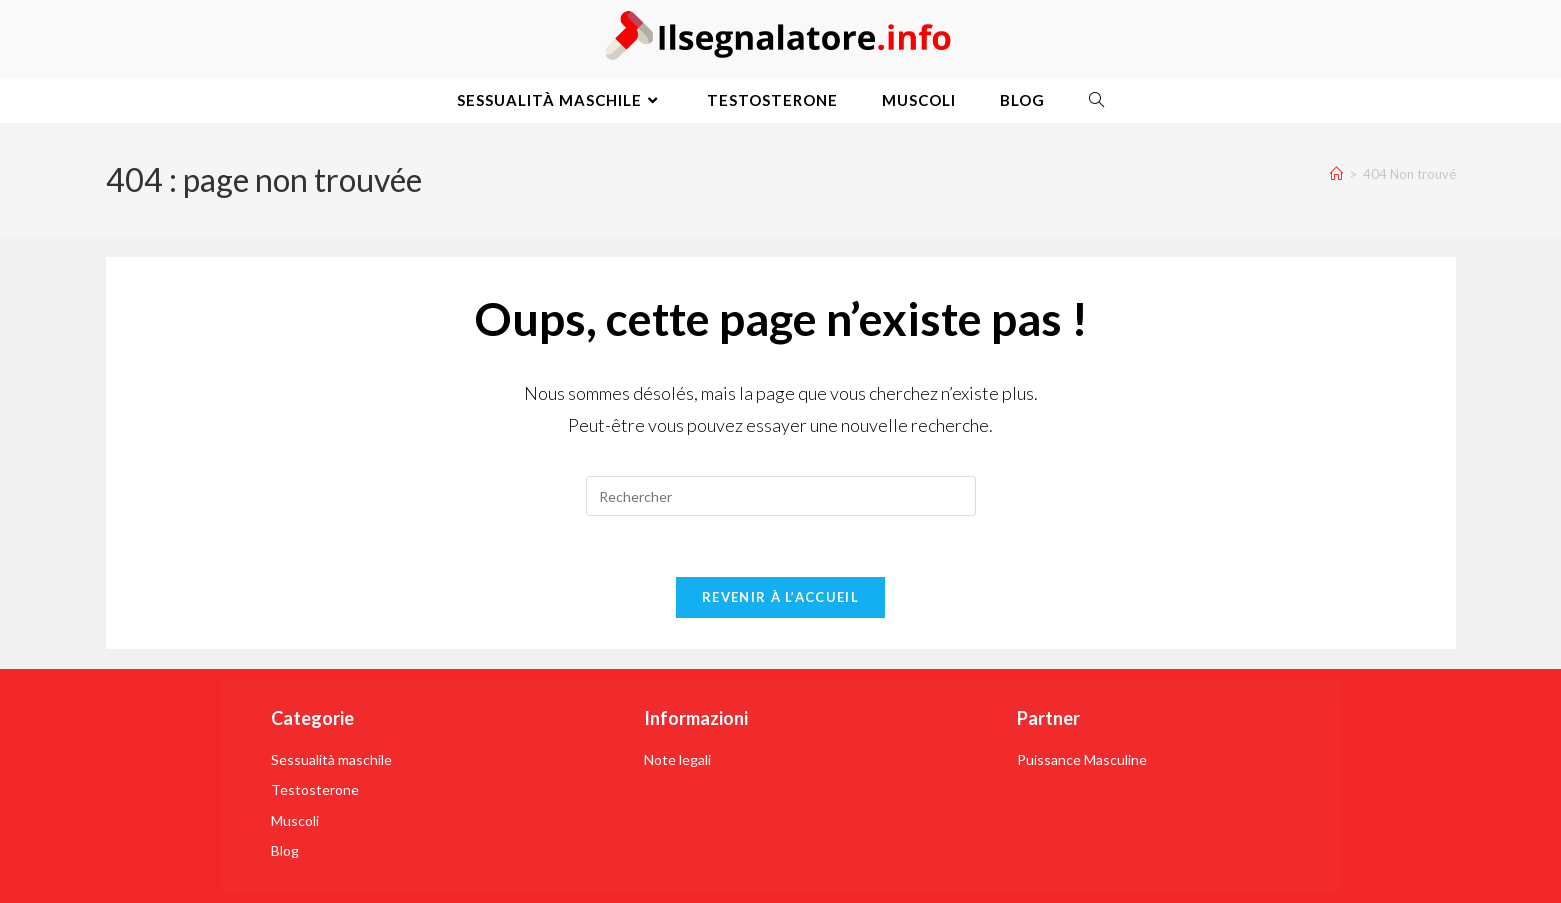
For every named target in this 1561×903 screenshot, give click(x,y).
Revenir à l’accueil (780, 597)
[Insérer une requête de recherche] (781, 496)
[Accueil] (1336, 174)
